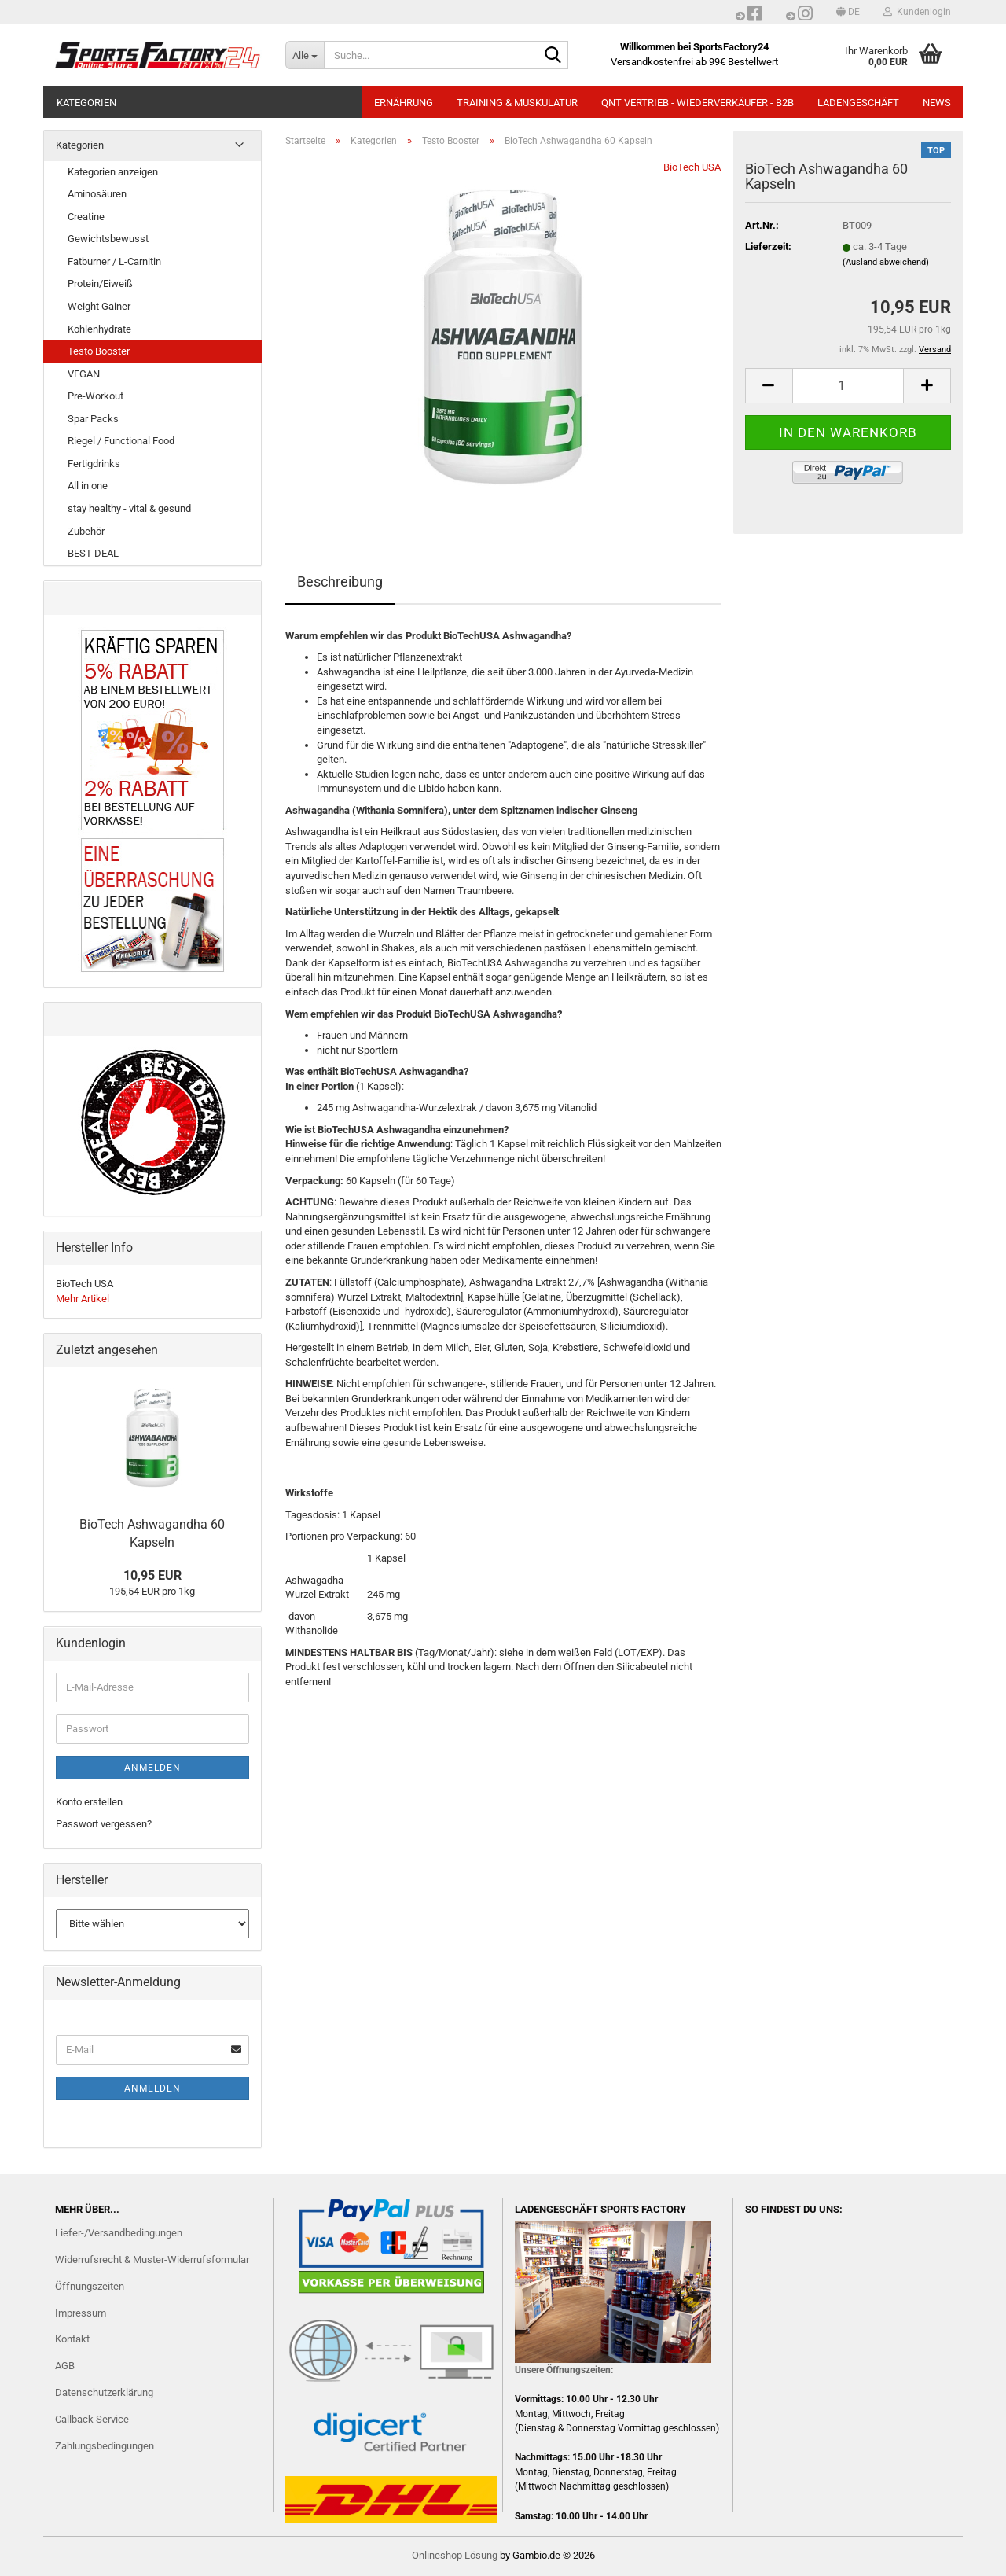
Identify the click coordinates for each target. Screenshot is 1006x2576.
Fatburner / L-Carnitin (114, 261)
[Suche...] (304, 55)
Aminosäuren (97, 194)
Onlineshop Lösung (454, 2555)
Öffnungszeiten (89, 2286)
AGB (65, 2366)
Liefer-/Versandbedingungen (118, 2233)
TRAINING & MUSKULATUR (517, 103)
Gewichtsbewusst (108, 239)
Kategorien (86, 103)
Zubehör (86, 531)
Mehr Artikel (82, 1299)
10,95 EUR (152, 1575)
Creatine (86, 217)
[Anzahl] (848, 385)
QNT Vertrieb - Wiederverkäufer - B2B (697, 103)
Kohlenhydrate (99, 329)
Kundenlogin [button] (917, 11)
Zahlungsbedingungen (104, 2446)
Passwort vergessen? (104, 1824)
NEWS (937, 103)
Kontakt (72, 2339)
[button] (848, 12)
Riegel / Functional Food (121, 441)
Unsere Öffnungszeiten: (564, 2369)
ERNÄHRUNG (403, 103)
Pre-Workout (95, 396)
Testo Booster (99, 351)
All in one (88, 485)
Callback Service (92, 2419)
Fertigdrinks (94, 463)
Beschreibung (340, 581)
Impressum (80, 2313)
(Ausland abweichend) (886, 262)
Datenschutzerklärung (104, 2392)
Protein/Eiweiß (100, 283)
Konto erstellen (89, 1802)
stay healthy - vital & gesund (129, 508)
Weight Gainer (99, 306)
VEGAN (84, 374)
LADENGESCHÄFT (858, 103)
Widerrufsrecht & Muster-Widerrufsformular (152, 2259)
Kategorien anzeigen (113, 172)
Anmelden (152, 1767)
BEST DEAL (93, 553)
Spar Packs (93, 419)
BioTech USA (692, 167)
